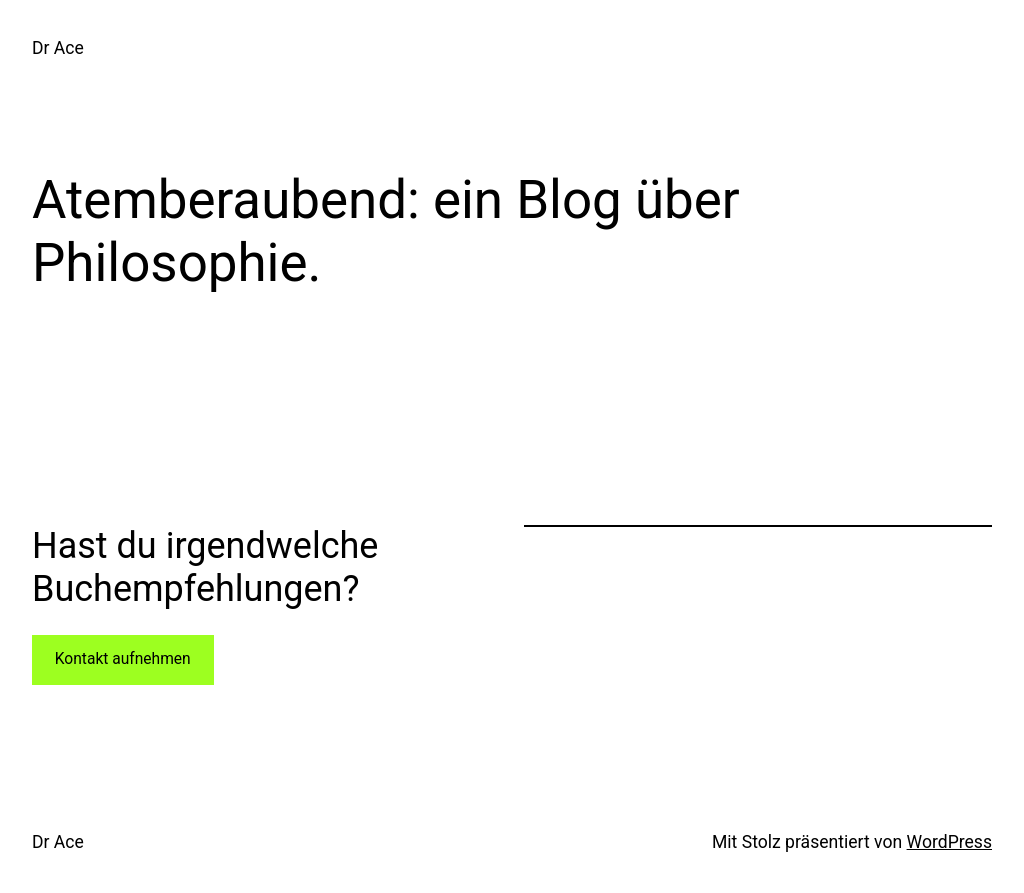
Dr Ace (58, 48)
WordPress (949, 842)
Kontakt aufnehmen (123, 659)
